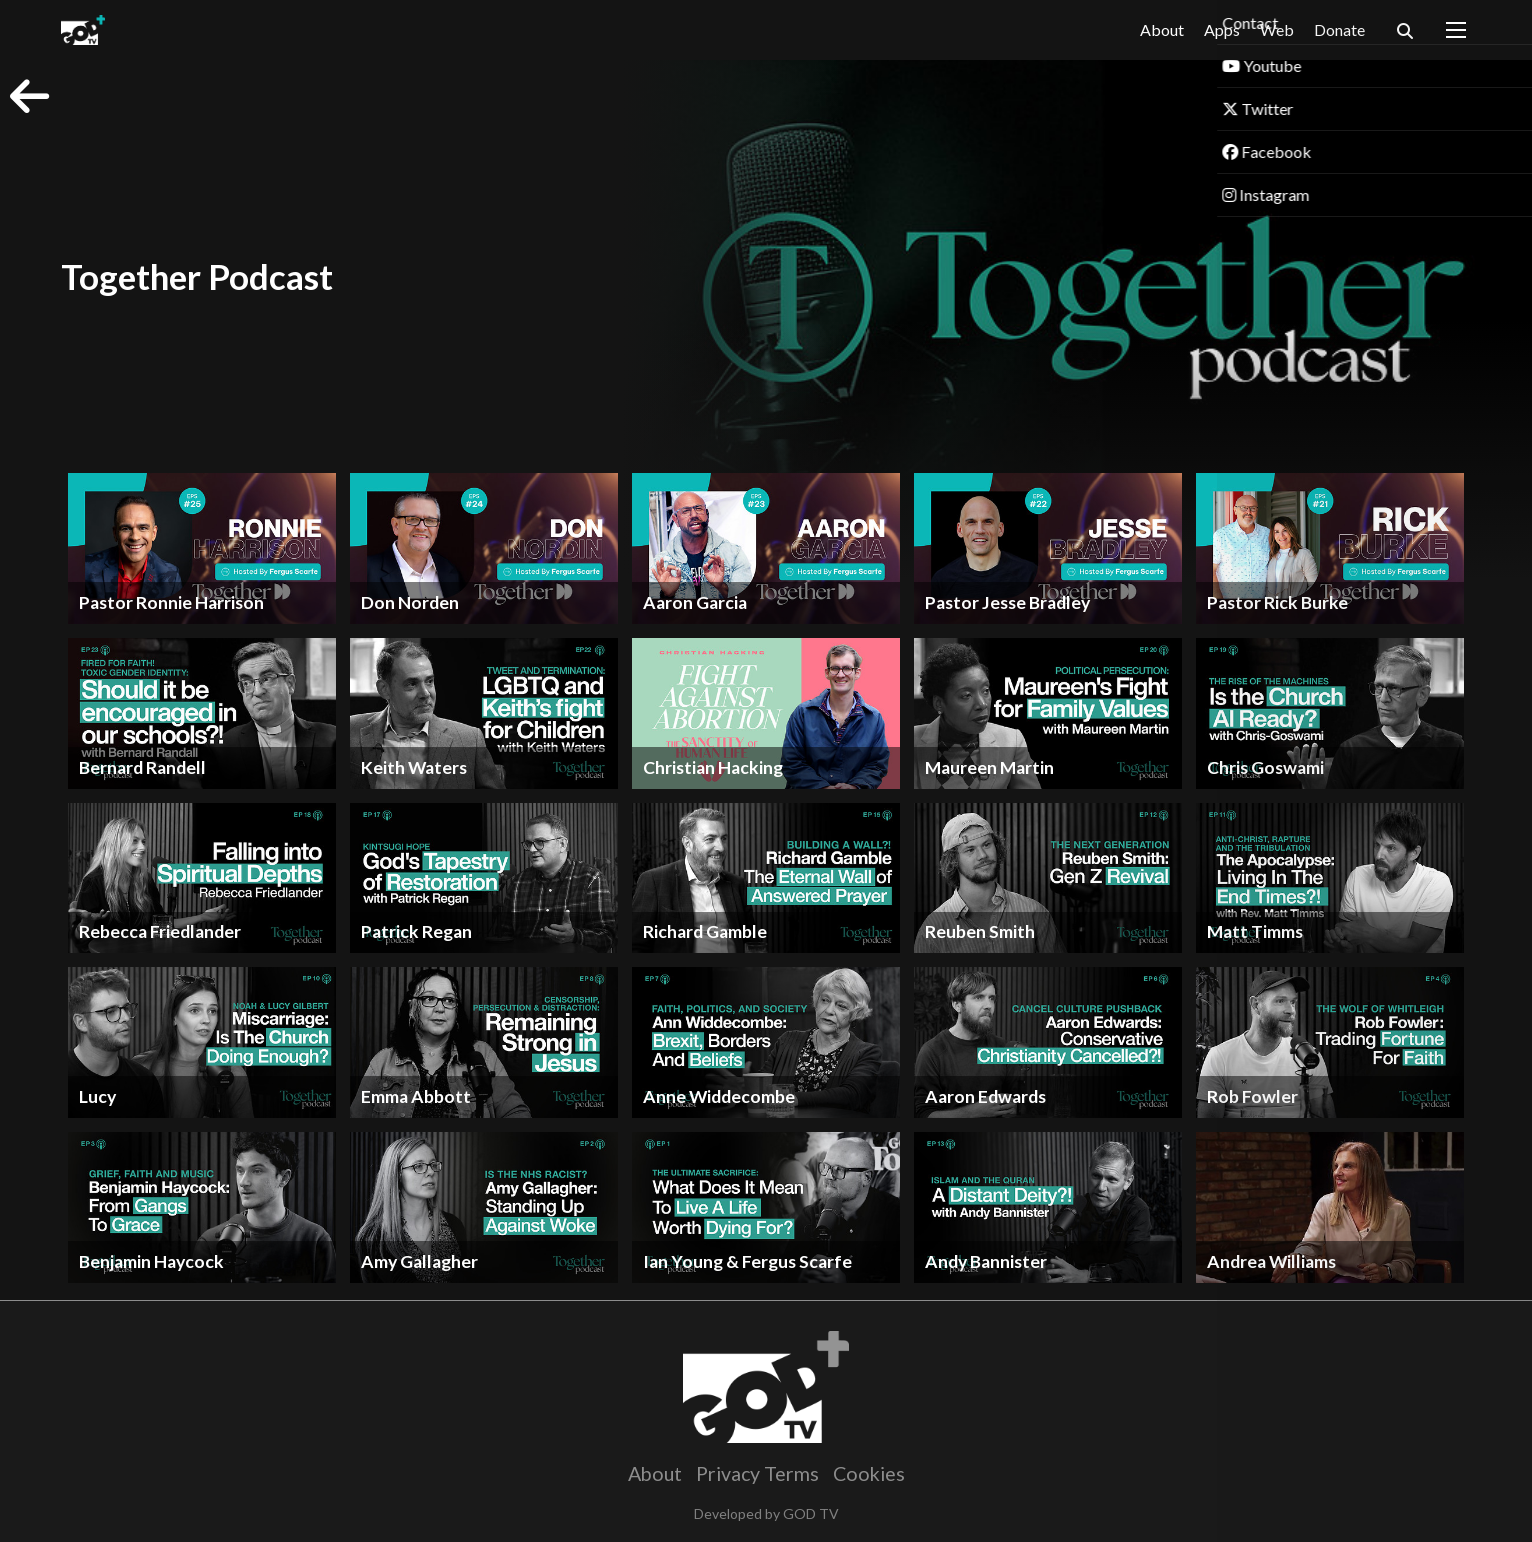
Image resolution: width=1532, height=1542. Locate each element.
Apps (1222, 30)
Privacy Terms (757, 1473)
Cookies (869, 1473)
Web (1277, 29)
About (1162, 29)
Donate (1339, 29)
